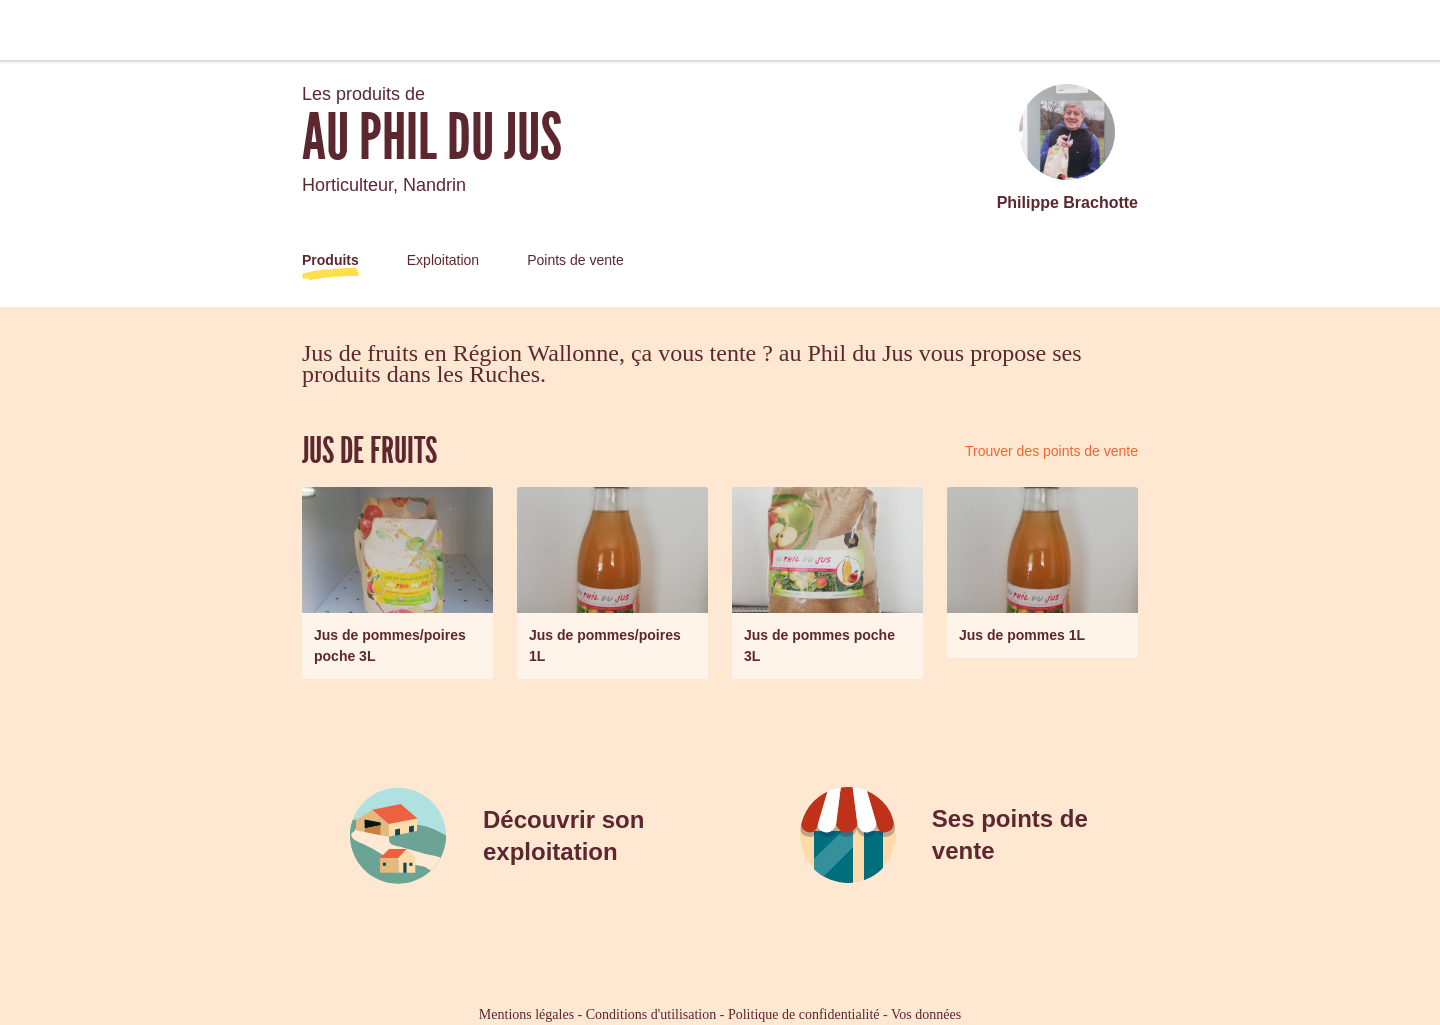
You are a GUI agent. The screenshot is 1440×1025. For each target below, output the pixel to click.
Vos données (926, 1014)
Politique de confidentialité (804, 1014)
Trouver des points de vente (1051, 451)
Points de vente (575, 260)
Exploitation (443, 260)
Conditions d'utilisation (651, 1014)
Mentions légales (526, 1014)
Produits (330, 260)
